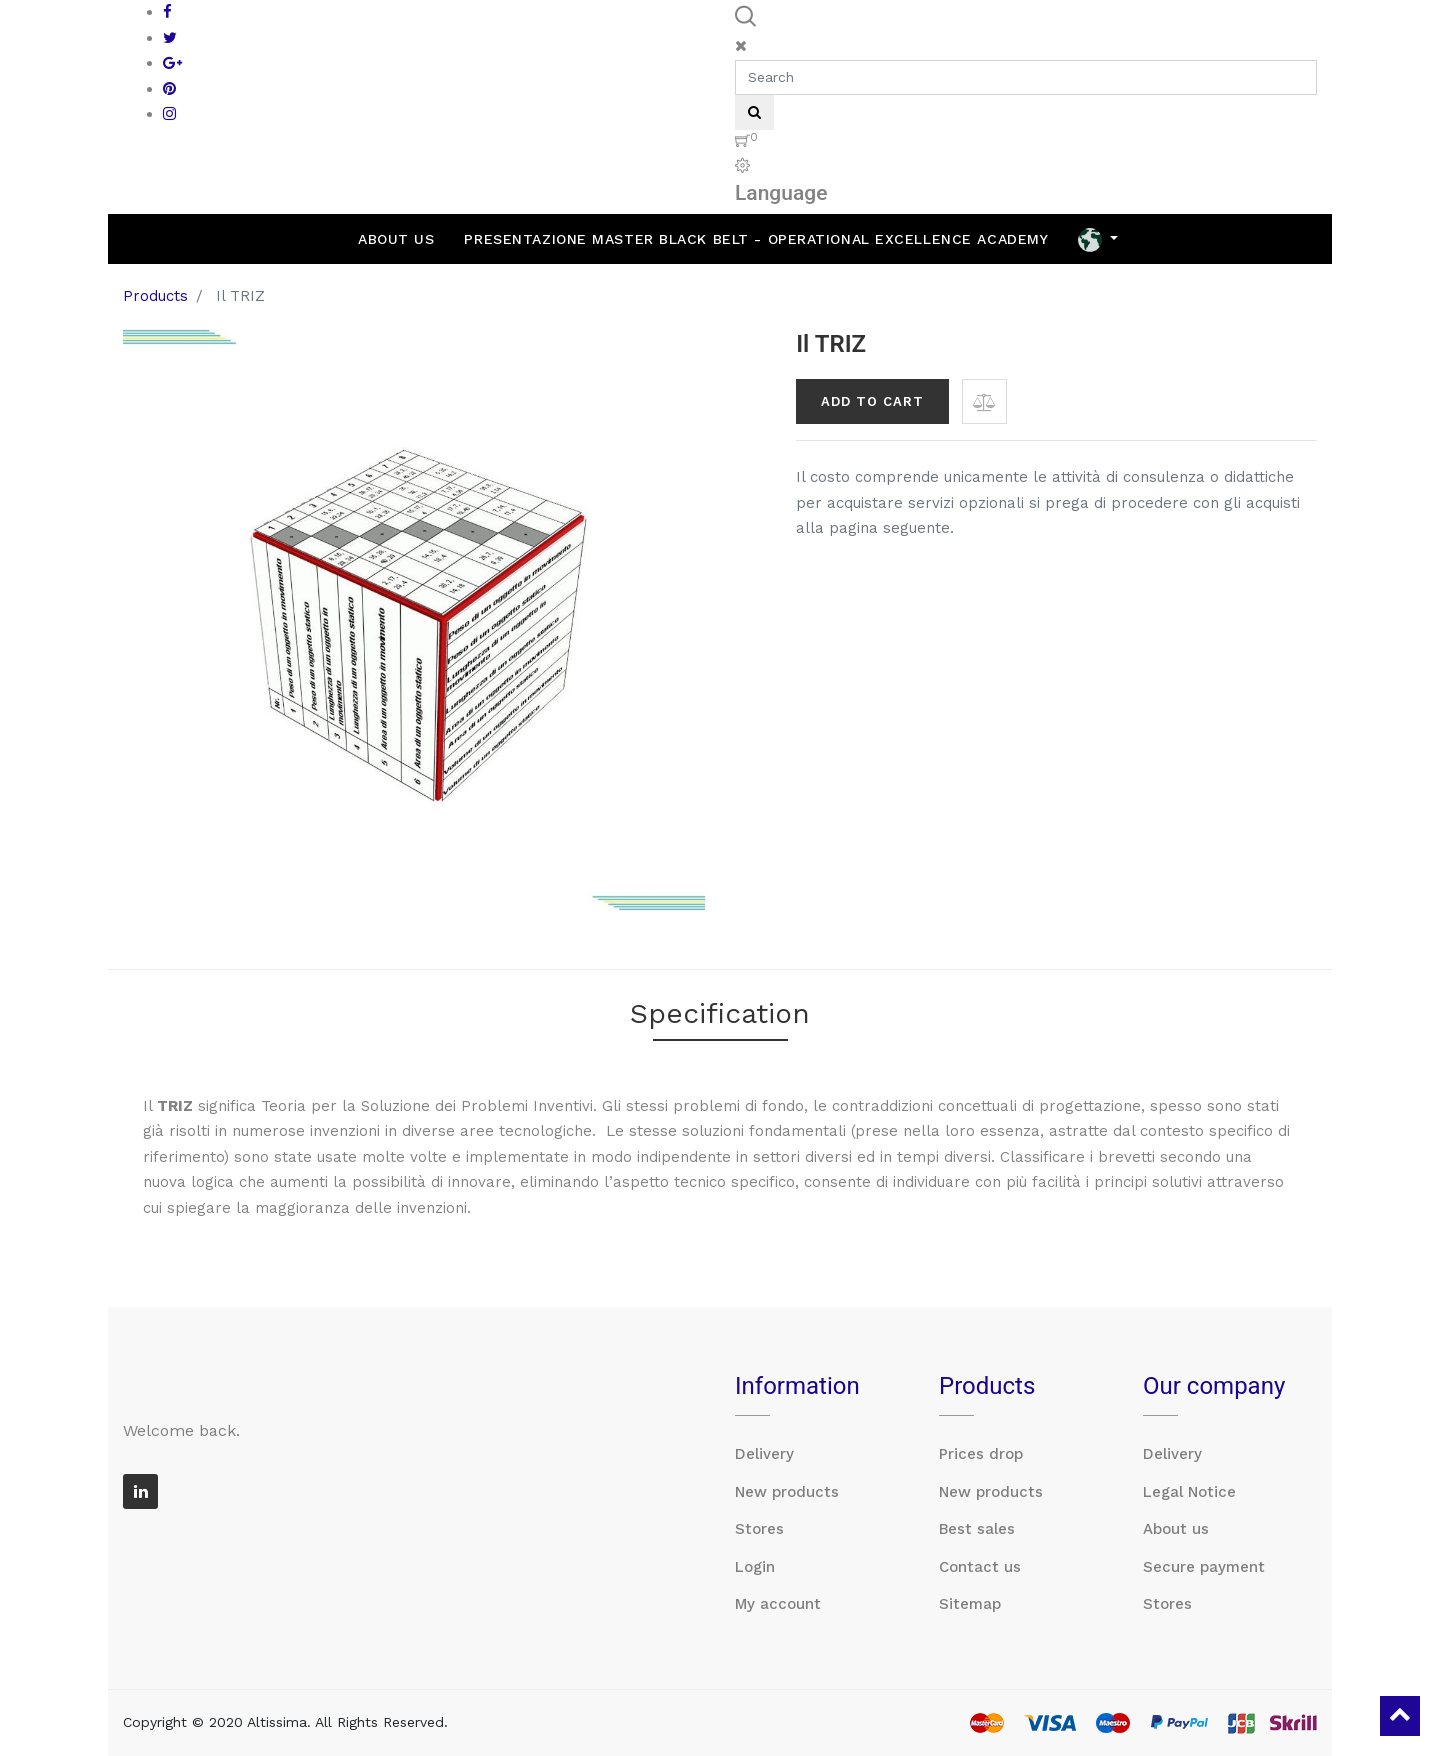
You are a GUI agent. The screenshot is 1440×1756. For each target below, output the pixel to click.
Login (755, 1567)
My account (778, 1604)
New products (787, 1492)
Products (155, 296)
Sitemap (970, 1604)
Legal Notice (1189, 1492)
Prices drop (981, 1454)
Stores (759, 1529)
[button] (984, 401)
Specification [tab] (720, 1013)
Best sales (977, 1529)
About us (1176, 1529)
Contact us (980, 1567)
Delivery (764, 1454)
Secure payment (1204, 1567)
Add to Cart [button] (872, 401)
